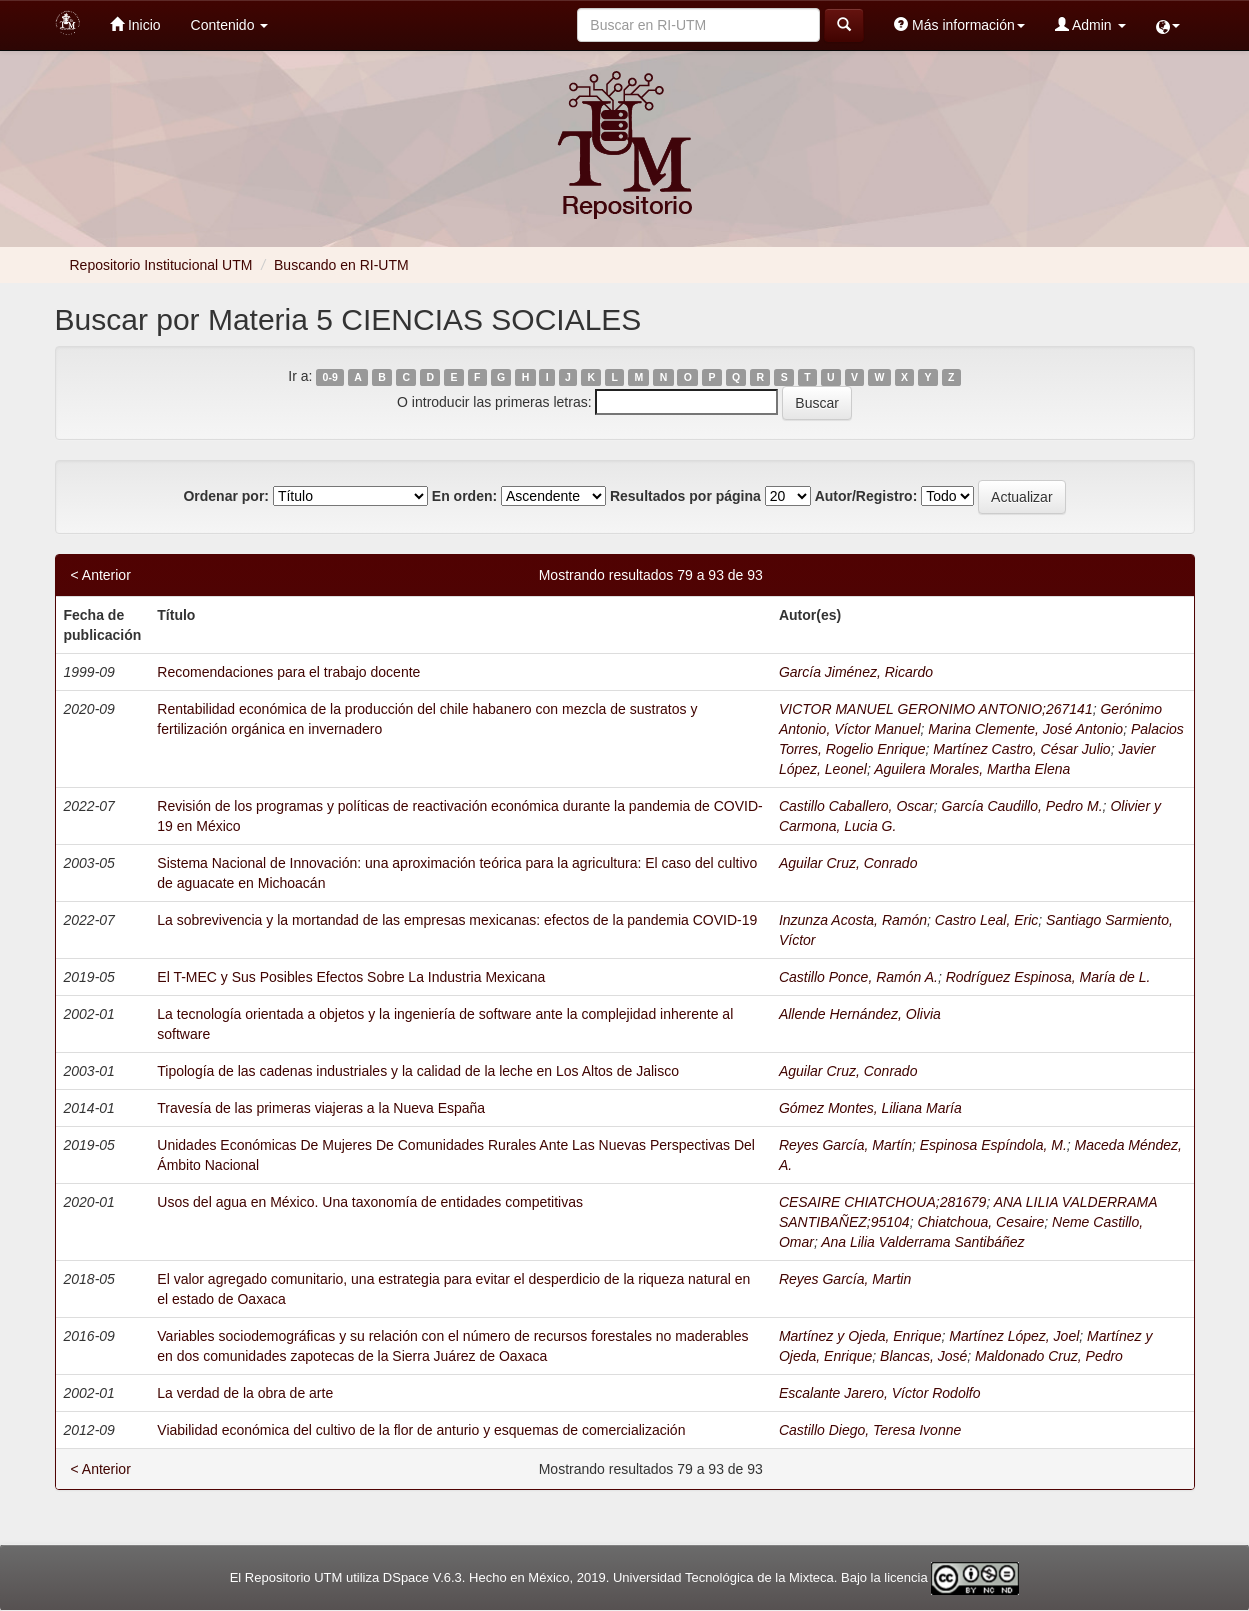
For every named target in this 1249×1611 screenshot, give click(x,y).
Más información (959, 24)
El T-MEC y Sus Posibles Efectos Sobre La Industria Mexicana (351, 977)
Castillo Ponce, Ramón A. (858, 977)
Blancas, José (923, 1356)
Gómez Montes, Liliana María (870, 1108)
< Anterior (101, 575)
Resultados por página (685, 496)
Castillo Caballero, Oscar (856, 806)
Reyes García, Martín (845, 1145)
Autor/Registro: (866, 496)
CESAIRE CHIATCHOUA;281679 (882, 1202)
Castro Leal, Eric (986, 920)
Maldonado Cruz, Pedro (1049, 1356)
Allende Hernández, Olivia (860, 1014)
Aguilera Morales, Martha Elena (972, 769)
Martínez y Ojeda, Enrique (860, 1336)
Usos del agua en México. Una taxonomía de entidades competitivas (370, 1202)
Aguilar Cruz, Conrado (848, 863)
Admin (1090, 24)
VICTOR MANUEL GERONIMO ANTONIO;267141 (936, 709)
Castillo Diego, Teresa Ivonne (870, 1430)
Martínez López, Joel (1014, 1336)
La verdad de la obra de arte (245, 1393)
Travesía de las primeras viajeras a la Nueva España (321, 1108)
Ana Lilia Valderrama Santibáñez (922, 1242)
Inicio (135, 24)
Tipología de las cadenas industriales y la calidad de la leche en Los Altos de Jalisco (418, 1071)
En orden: (464, 496)
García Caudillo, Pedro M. (1022, 806)
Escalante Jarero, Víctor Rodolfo (880, 1393)
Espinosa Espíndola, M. (993, 1145)
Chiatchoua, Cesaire (980, 1222)
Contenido (230, 25)
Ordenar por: (226, 496)
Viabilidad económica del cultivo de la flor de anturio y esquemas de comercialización (421, 1430)
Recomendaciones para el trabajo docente (288, 672)
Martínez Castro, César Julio (1021, 749)
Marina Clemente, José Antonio (1025, 729)
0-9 (330, 377)
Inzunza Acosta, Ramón (853, 920)
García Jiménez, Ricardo (856, 672)
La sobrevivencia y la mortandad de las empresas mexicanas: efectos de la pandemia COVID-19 (457, 920)
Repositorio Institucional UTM (161, 265)
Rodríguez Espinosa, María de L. (1048, 977)
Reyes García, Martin (845, 1279)
